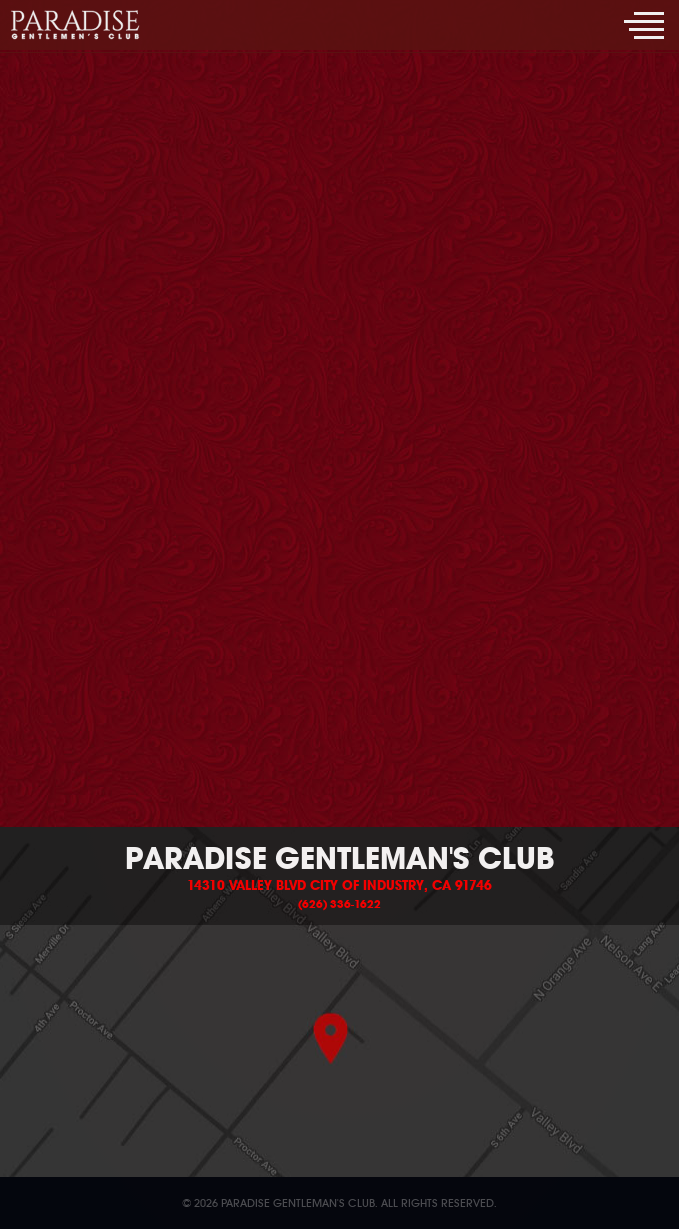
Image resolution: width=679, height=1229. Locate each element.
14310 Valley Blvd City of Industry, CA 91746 (339, 886)
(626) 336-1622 (339, 904)
